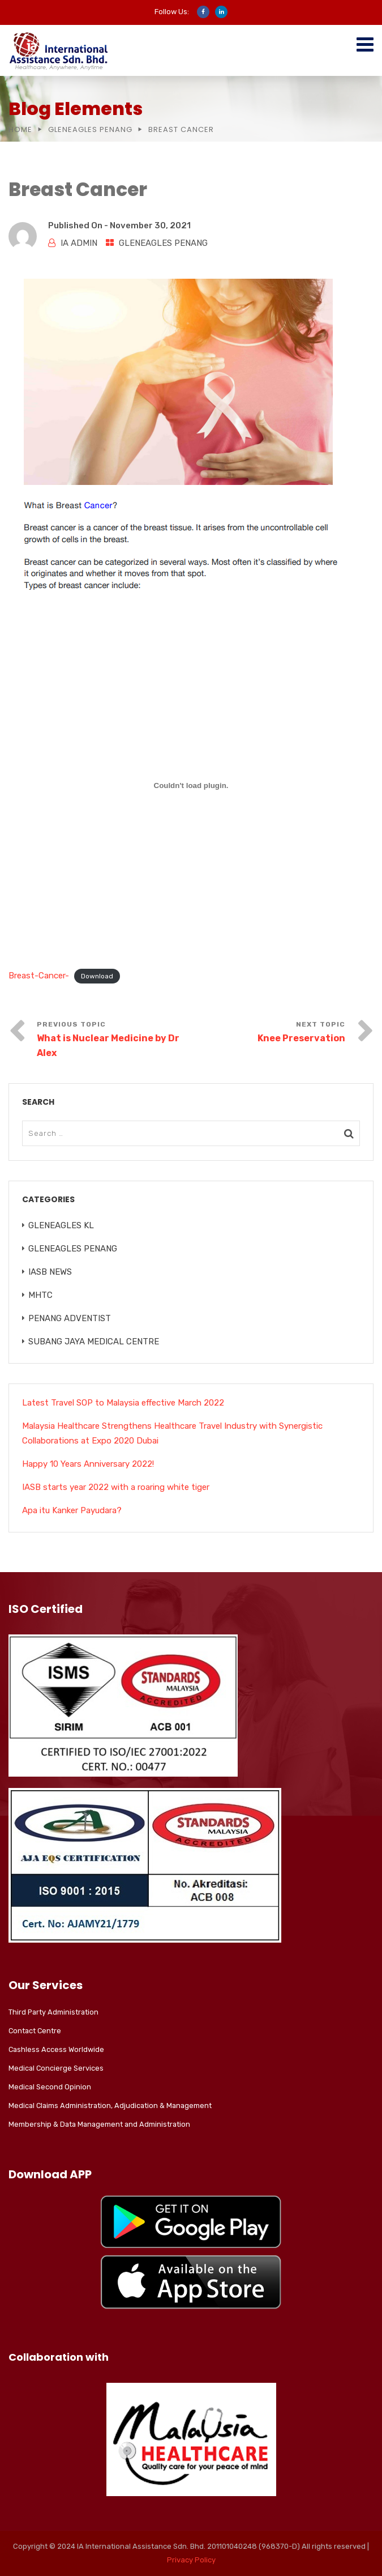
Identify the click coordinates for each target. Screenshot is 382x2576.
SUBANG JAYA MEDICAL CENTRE (93, 1341)
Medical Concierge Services (56, 2068)
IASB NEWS (50, 1272)
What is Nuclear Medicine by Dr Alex (108, 1045)
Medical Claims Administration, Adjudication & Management (110, 2105)
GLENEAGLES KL (61, 1225)
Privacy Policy (191, 2560)
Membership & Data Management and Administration (99, 2124)
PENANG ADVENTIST (69, 1318)
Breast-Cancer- (38, 975)
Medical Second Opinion (49, 2087)
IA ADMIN (79, 243)
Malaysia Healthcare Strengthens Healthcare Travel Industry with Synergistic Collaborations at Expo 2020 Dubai (172, 1433)
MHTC (40, 1295)
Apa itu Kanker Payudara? (72, 1510)
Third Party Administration (53, 2012)
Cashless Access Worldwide (56, 2049)
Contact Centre (34, 2030)
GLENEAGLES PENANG (90, 129)
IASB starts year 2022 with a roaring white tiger (115, 1487)
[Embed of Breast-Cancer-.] (191, 785)
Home (20, 129)
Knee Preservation (301, 1038)
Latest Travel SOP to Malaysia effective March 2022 (123, 1403)
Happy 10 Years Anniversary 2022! (88, 1464)
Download (97, 976)
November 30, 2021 (150, 225)
